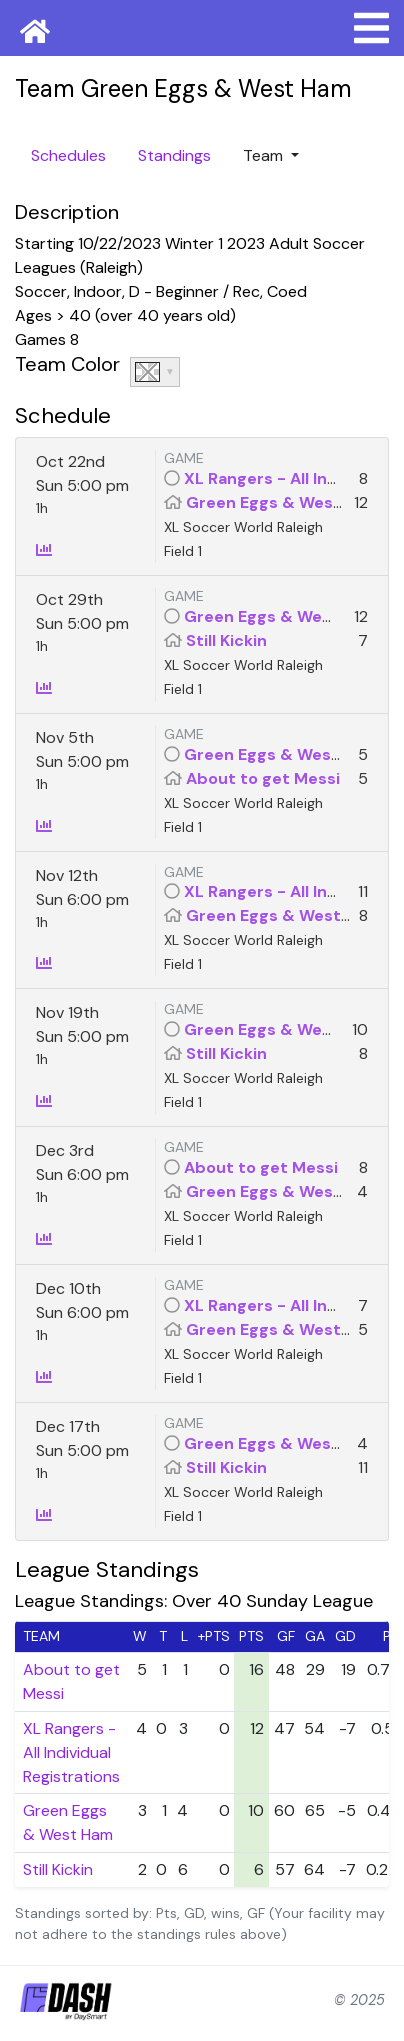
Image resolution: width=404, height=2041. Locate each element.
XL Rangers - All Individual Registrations (71, 1752)
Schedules (68, 155)
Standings (174, 155)
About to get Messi (263, 778)
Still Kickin (226, 640)
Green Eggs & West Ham (283, 502)
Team (265, 155)
